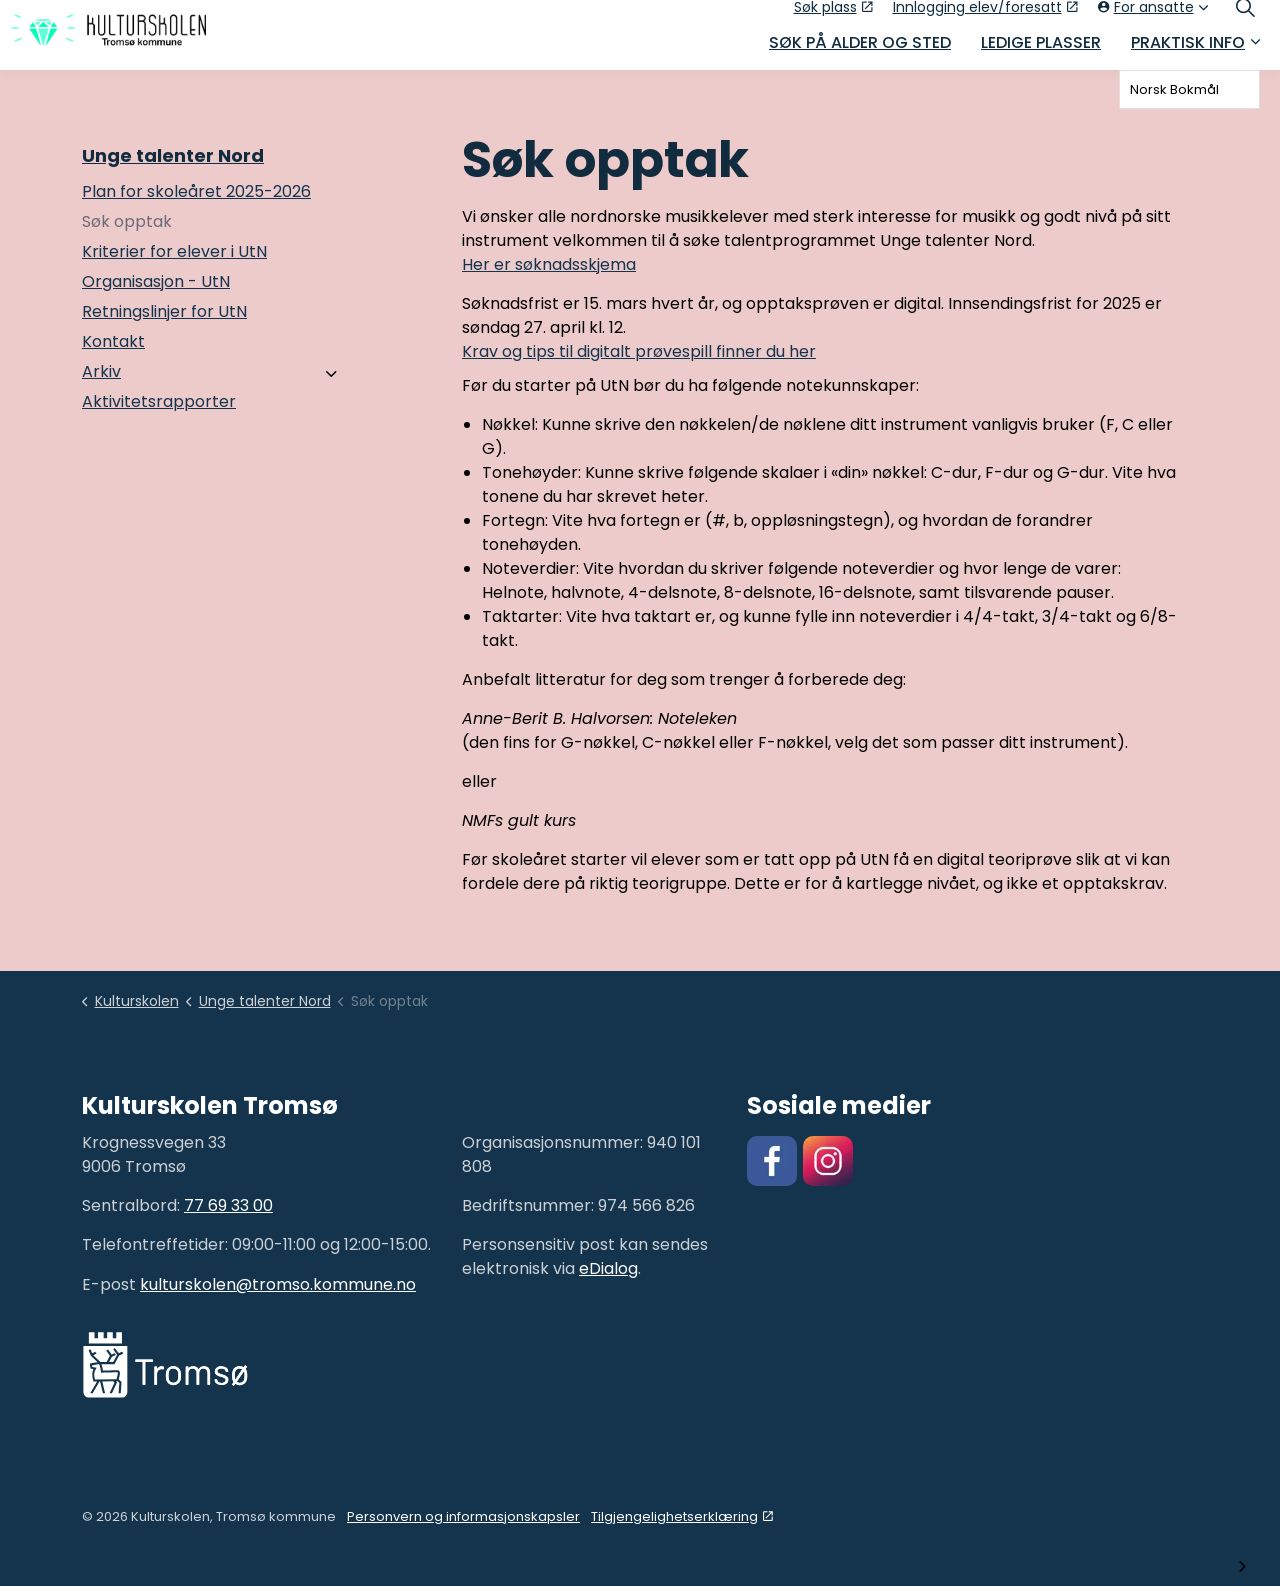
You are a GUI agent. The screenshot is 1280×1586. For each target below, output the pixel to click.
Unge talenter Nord (173, 155)
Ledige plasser (1041, 52)
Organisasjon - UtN (156, 281)
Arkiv (101, 371)
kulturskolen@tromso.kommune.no (278, 1284)
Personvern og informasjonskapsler (463, 1516)
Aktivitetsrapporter (159, 401)
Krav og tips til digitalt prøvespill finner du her (639, 351)
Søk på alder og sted (860, 52)
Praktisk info (1188, 52)
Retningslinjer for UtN (164, 311)
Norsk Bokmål (1174, 89)
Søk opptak (127, 221)
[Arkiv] (331, 374)
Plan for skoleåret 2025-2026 (196, 191)
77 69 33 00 (228, 1205)
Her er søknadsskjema (549, 264)
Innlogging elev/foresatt (985, 17)
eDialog (608, 1268)
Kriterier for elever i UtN (174, 251)
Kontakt (113, 341)
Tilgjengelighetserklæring (682, 1516)
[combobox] (1189, 89)
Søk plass (833, 17)
